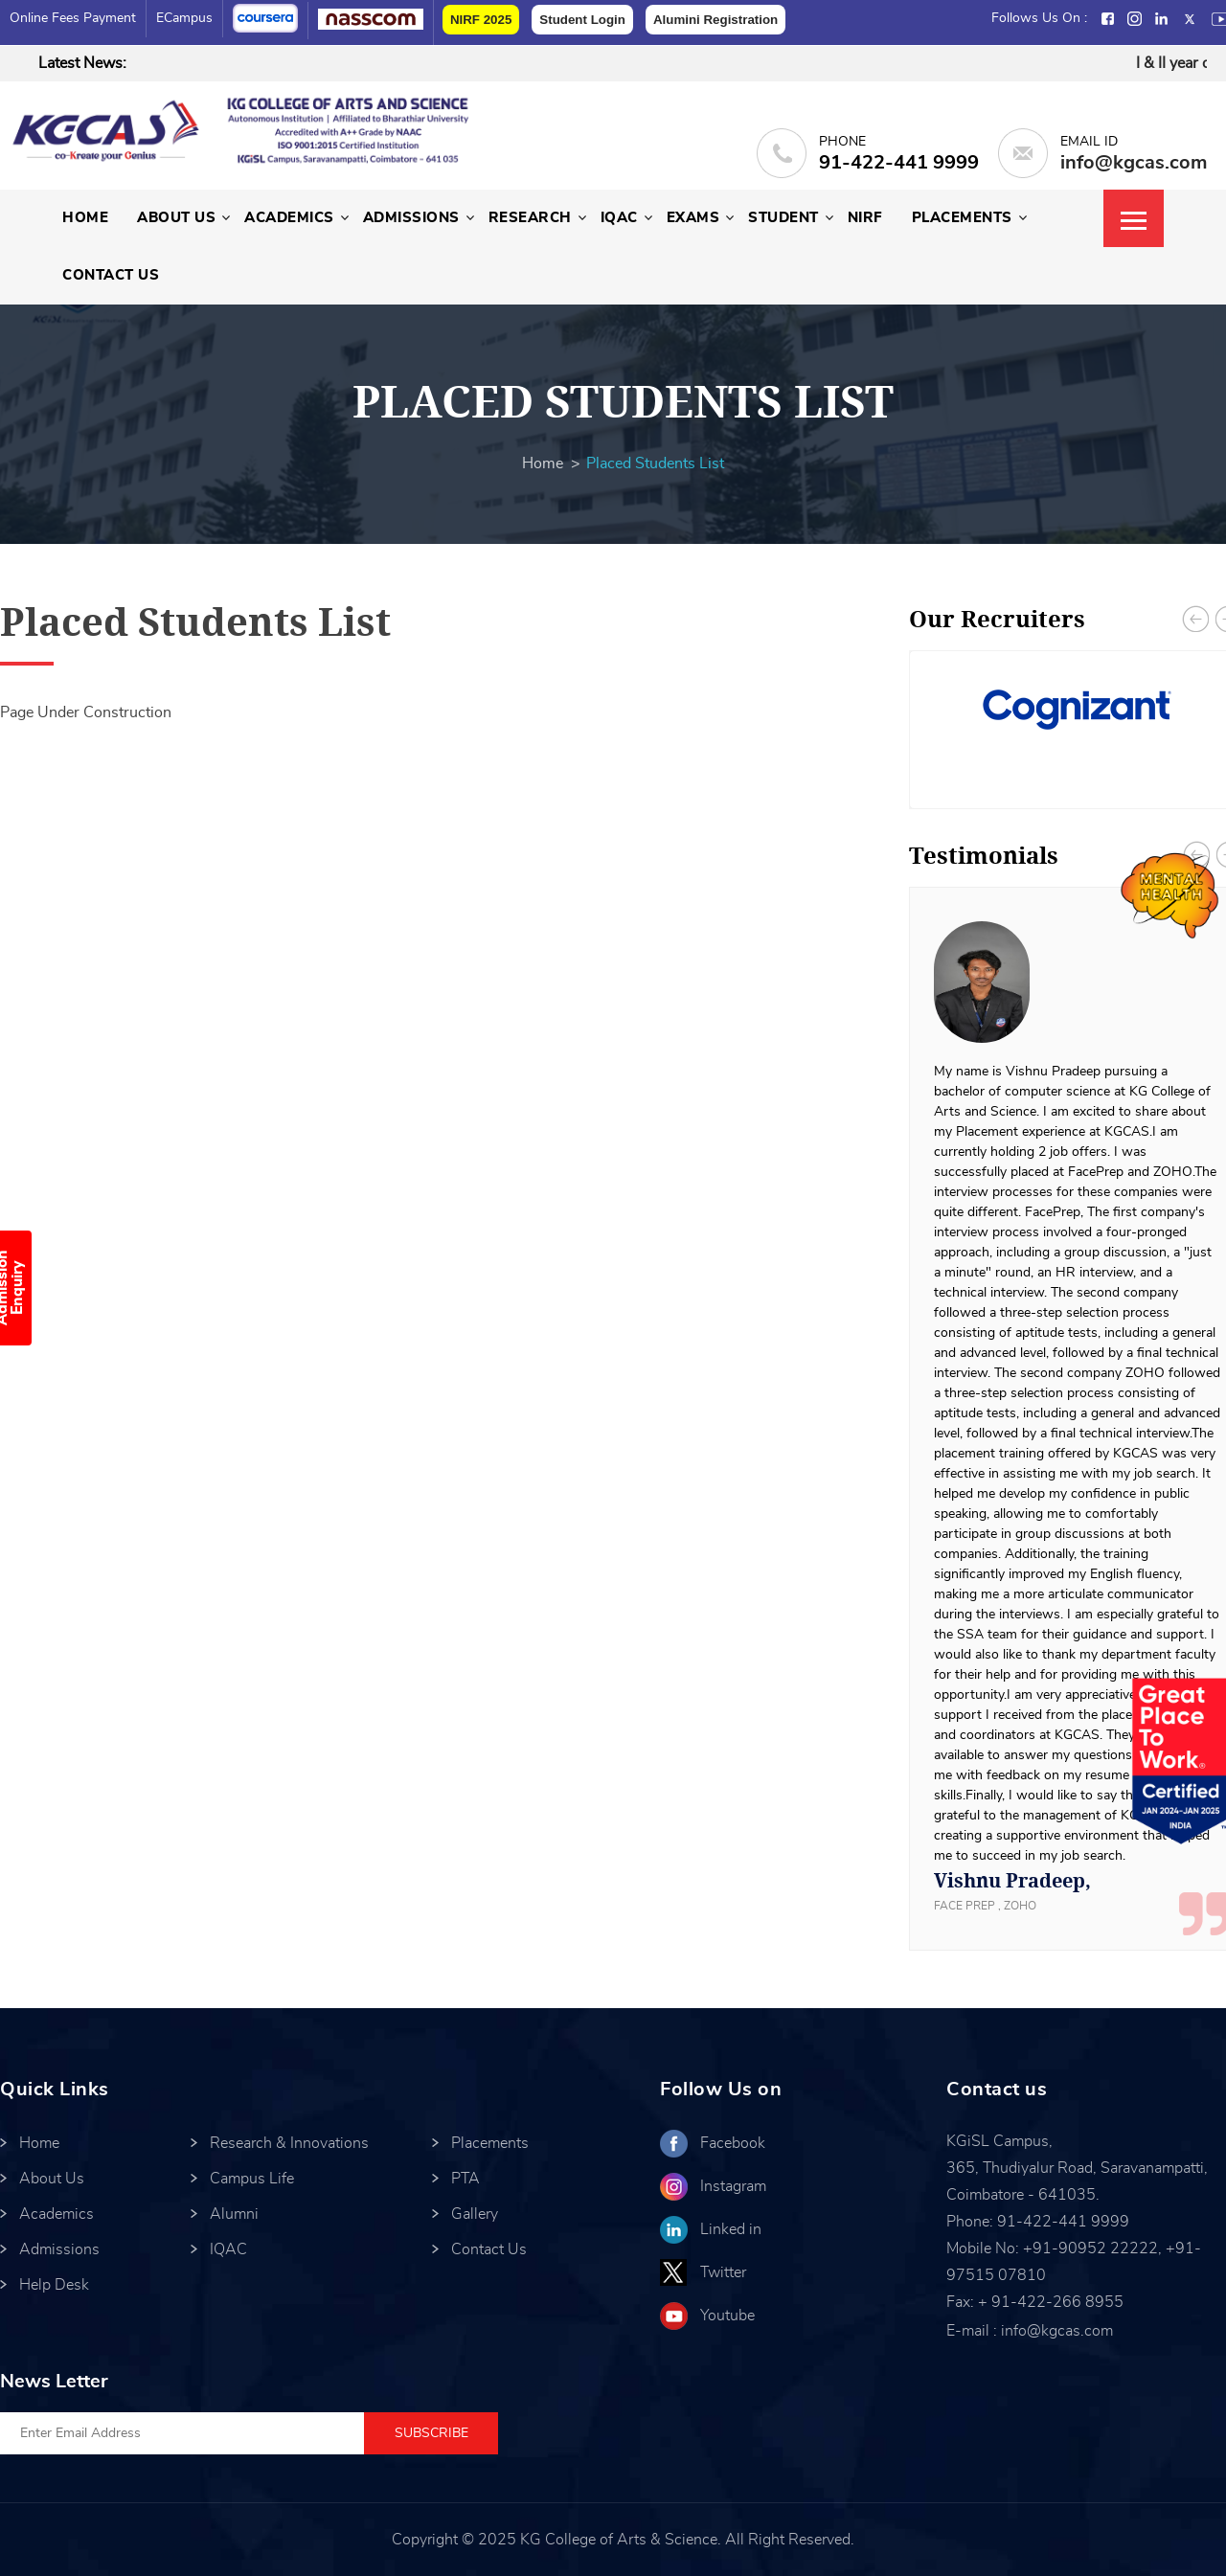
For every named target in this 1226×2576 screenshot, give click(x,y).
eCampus (184, 18)
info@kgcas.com (1133, 162)
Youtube (727, 2315)
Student (783, 218)
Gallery (474, 2214)
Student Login (582, 19)
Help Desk (54, 2285)
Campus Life (252, 2178)
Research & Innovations (289, 2143)
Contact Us (110, 275)
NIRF (865, 218)
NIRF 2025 (480, 19)
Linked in (730, 2229)
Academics (289, 218)
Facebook (732, 2143)
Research (530, 218)
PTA (465, 2178)
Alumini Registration (715, 19)
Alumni (234, 2214)
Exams (693, 218)
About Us (176, 218)
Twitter (723, 2272)
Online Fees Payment (73, 18)
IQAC (619, 218)
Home (85, 218)
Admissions (411, 218)
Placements (962, 218)
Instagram (733, 2186)
